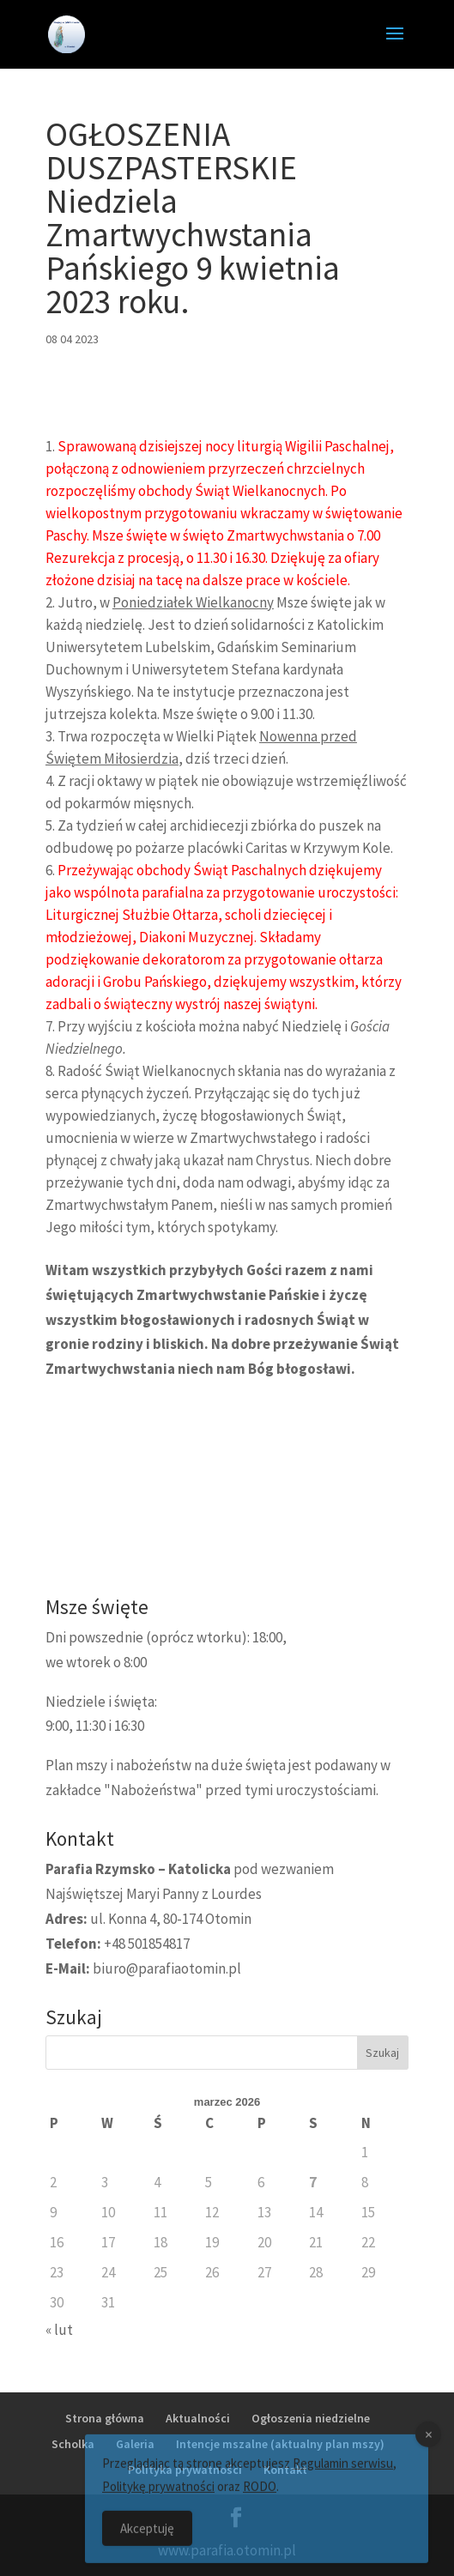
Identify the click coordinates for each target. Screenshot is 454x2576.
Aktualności (198, 2418)
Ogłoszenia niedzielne (310, 2418)
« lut (59, 2329)
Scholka (72, 2444)
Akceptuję (147, 2538)
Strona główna (104, 2418)
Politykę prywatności (158, 2496)
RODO (259, 2496)
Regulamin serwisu (343, 2472)
